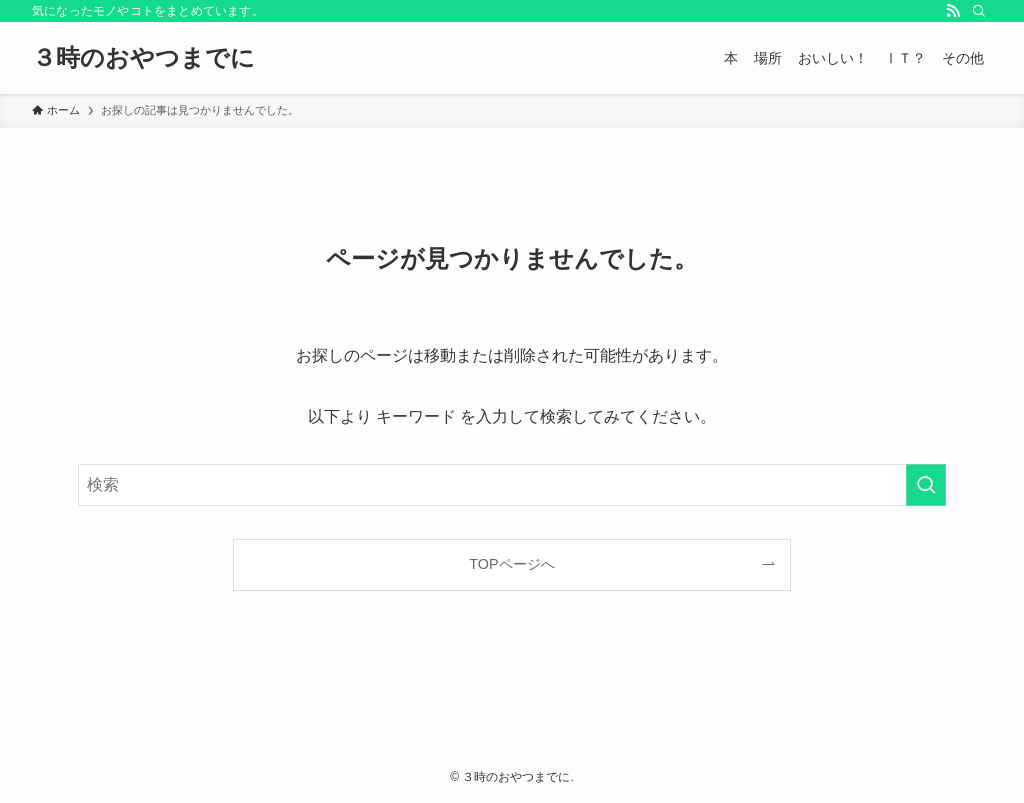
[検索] (979, 11)
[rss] (953, 11)
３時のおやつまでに (143, 58)
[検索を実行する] (926, 485)
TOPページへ (511, 564)
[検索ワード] (512, 485)
